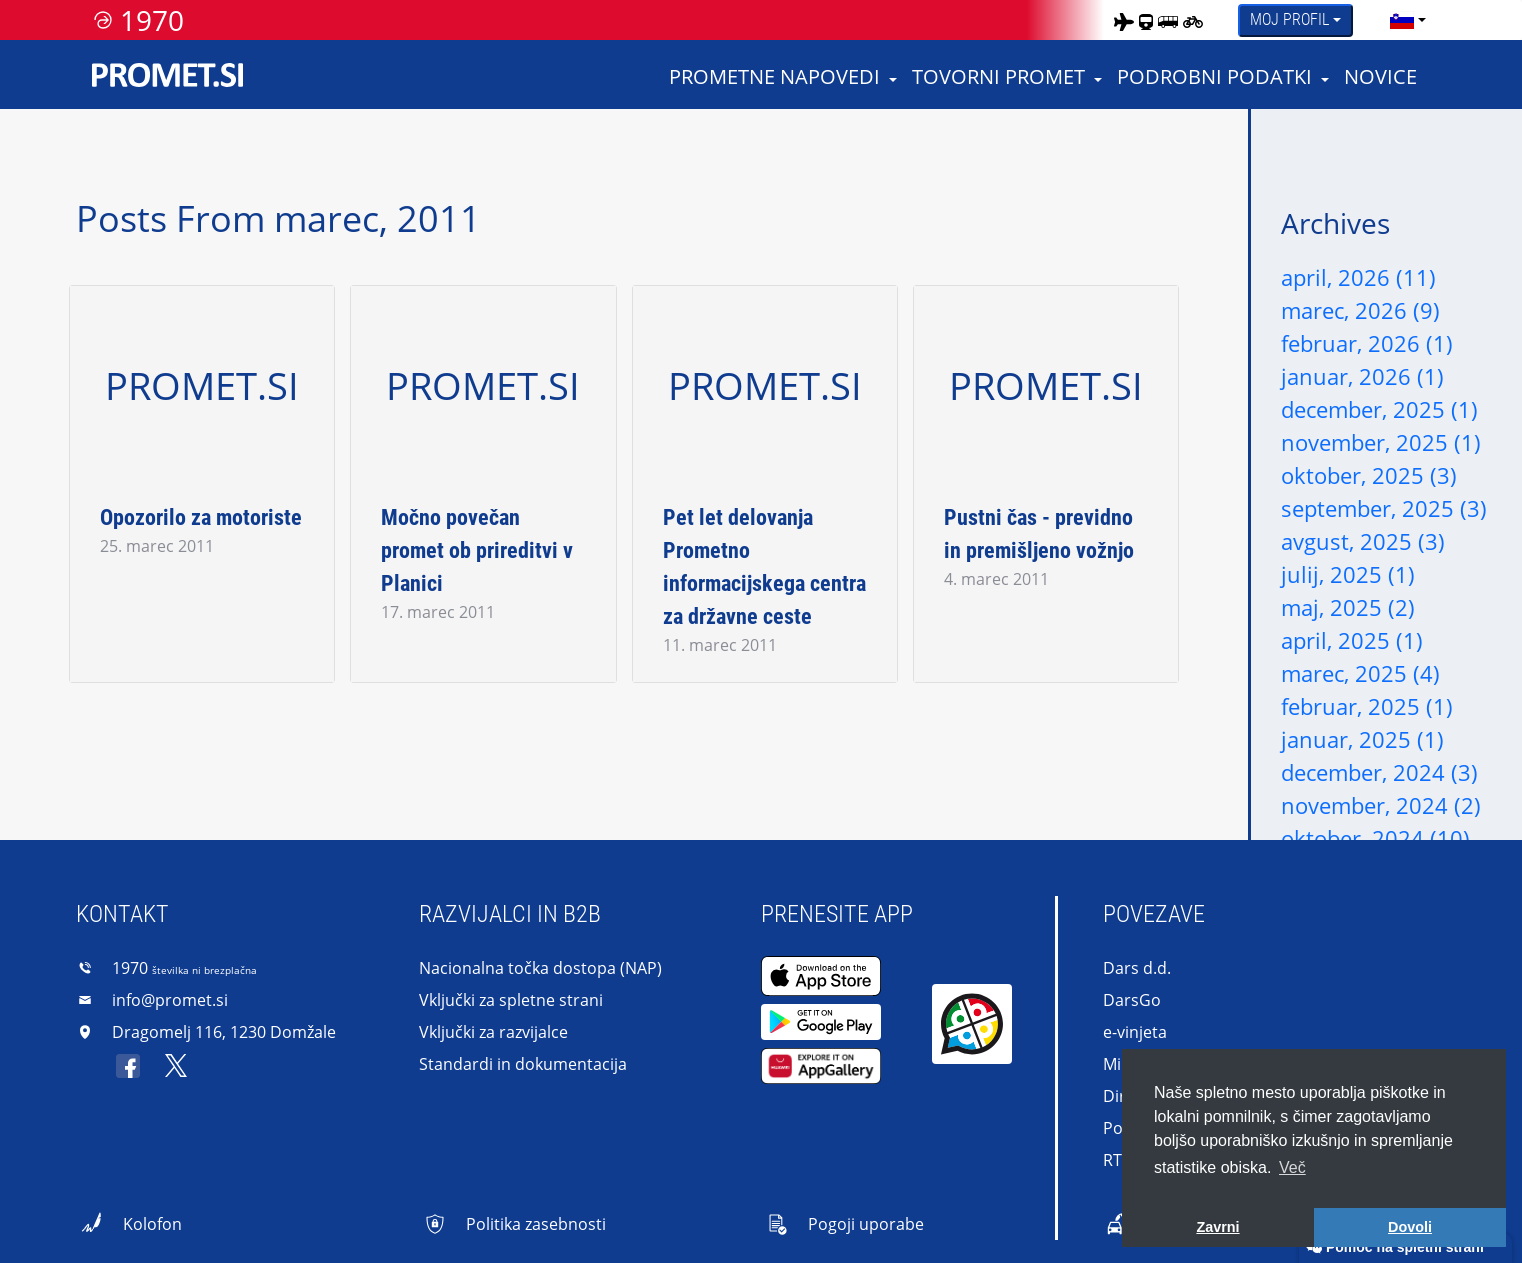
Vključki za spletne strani (511, 1000)
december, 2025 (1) (1379, 409)
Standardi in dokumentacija (523, 1064)
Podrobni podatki (1214, 76)
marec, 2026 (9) (1360, 310)
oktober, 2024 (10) (1375, 838)
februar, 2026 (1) (1367, 343)
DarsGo (1132, 1000)
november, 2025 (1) (1381, 442)
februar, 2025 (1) (1367, 706)
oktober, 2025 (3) (1369, 475)
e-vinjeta (1135, 1032)
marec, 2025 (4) (1360, 673)
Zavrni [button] (1217, 1227)
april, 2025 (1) (1352, 640)
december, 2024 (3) (1379, 772)
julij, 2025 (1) (1348, 574)
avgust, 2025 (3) (1363, 541)
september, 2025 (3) (1384, 508)
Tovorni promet (998, 76)
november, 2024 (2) (1381, 805)
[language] (1402, 20)
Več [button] (1292, 1167)
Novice (1380, 76)
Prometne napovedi (774, 76)
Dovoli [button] (1410, 1227)
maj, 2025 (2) (1348, 607)
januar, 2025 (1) (1362, 739)
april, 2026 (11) (1358, 277)
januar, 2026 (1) (1362, 376)
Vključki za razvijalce (493, 1032)
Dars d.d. (1137, 968)
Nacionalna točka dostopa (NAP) (540, 968)
